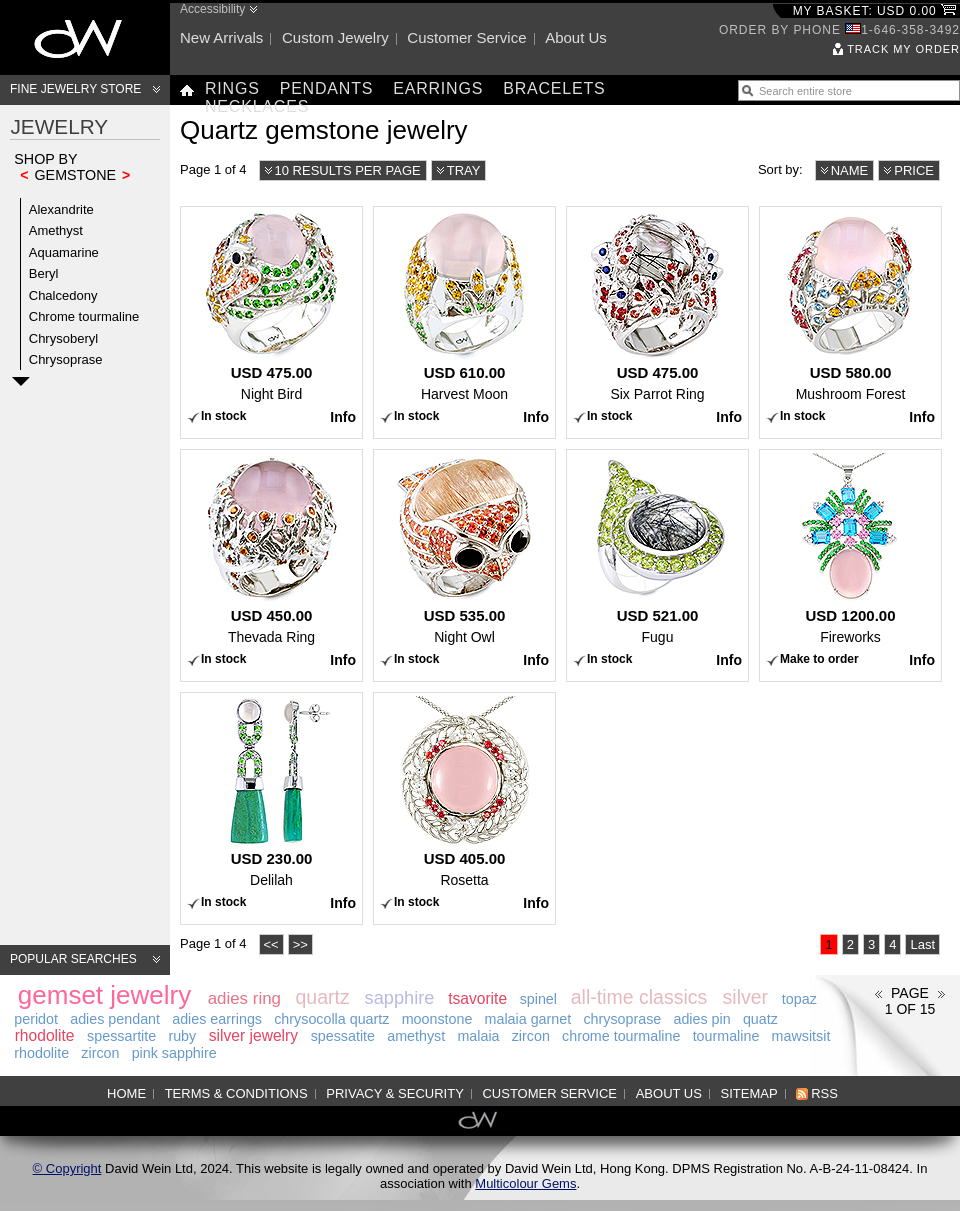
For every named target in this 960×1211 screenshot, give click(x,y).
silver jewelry (253, 1035)
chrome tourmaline (621, 1036)
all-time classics (639, 997)
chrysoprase (622, 1019)
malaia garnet (528, 1019)
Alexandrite (61, 209)
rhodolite (45, 1035)
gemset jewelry (104, 995)
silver (746, 997)
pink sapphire (174, 1053)
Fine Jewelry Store (75, 89)
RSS (824, 1093)
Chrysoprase (66, 359)
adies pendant (115, 1019)
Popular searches (73, 959)
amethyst (416, 1036)
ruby (182, 1036)
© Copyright (67, 1168)
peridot (36, 1019)
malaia (478, 1036)
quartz (322, 997)
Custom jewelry (335, 37)
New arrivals (221, 37)
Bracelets (554, 88)
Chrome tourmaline (84, 316)
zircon (531, 1036)
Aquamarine (64, 252)
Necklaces (257, 106)
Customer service (466, 37)
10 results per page (348, 170)
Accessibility (212, 9)
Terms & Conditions (236, 1093)
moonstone (437, 1019)
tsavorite (477, 998)
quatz (760, 1019)
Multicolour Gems (525, 1183)
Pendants (327, 88)
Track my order (903, 49)
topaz (799, 999)
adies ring (244, 998)
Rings (232, 88)
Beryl (44, 273)
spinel (538, 999)
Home (126, 1093)
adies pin (701, 1019)
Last (922, 944)
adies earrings (217, 1019)
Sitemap (749, 1093)
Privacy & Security (395, 1093)
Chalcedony (63, 295)
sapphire (400, 998)
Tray (464, 170)
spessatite (343, 1036)
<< (271, 944)
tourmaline (726, 1036)
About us (576, 37)
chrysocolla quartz (331, 1019)
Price (914, 170)
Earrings (438, 88)
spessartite (121, 1036)
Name (850, 170)
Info (343, 417)
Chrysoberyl (63, 338)
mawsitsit (801, 1036)
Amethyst (56, 230)
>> (300, 944)
